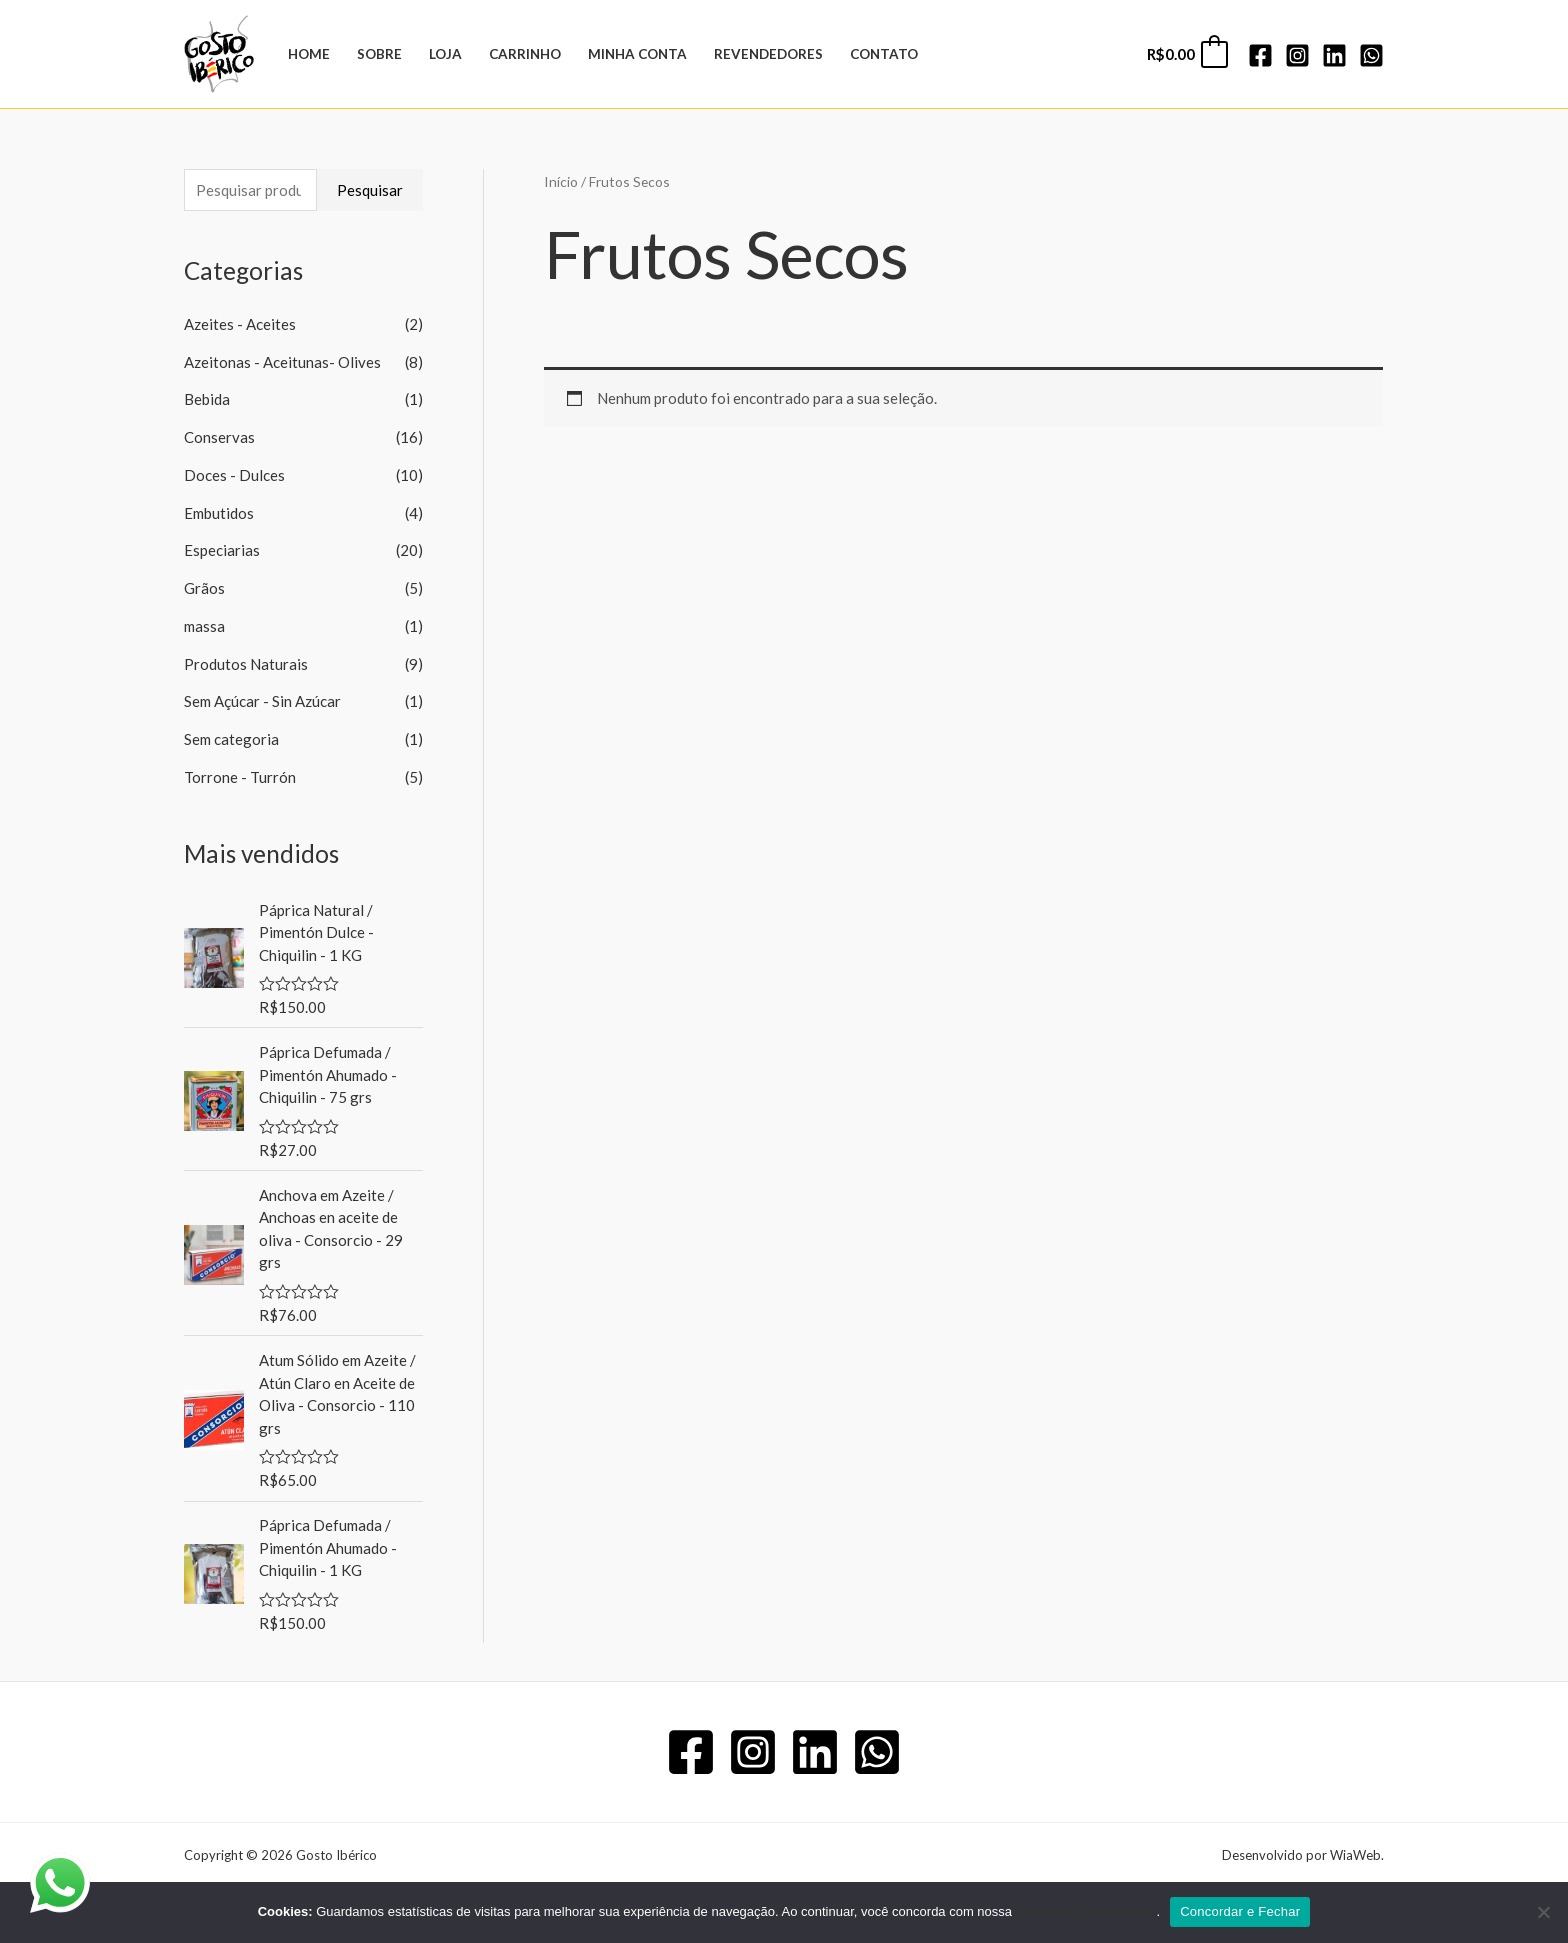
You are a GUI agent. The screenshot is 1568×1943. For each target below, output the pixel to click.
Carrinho (525, 54)
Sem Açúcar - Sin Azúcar (262, 701)
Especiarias (222, 550)
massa (204, 626)
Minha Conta (637, 54)
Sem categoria (231, 739)
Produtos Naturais (246, 664)
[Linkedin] (1334, 55)
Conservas (219, 437)
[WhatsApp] (1371, 55)
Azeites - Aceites (240, 324)
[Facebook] (1260, 55)
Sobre (379, 54)
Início (561, 181)
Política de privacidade (1086, 1911)
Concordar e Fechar (1240, 1911)
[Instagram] (1297, 55)
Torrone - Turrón (240, 777)
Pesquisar (370, 190)
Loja (445, 54)
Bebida (207, 399)
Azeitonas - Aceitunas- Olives (282, 362)
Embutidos (219, 513)
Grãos (204, 588)
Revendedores (768, 54)
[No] (1543, 1912)
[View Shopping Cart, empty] (1186, 54)
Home (309, 54)
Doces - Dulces (234, 475)
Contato (884, 54)
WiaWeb (1355, 1855)
